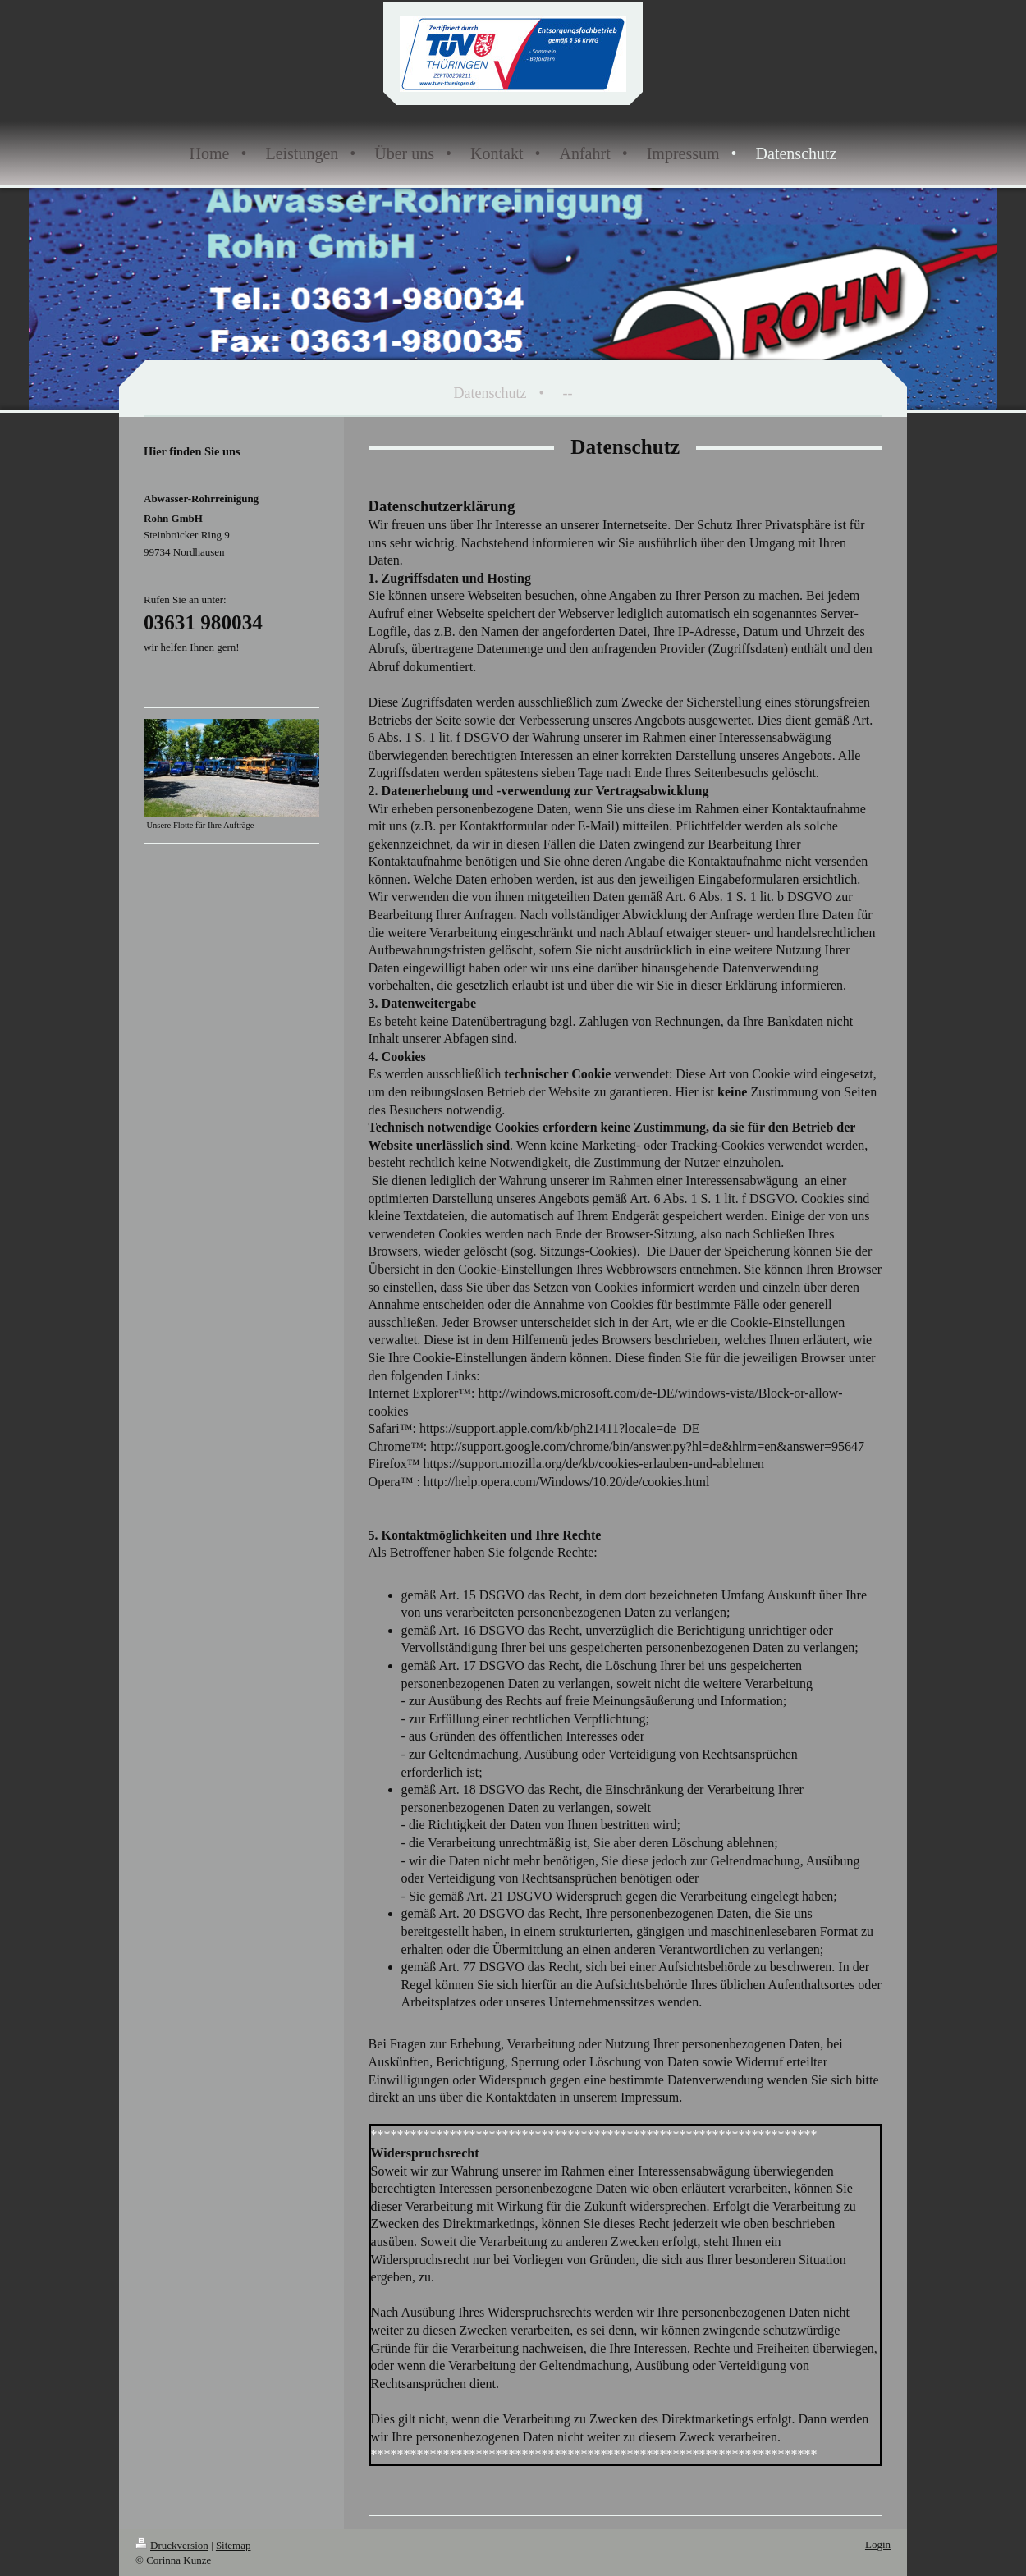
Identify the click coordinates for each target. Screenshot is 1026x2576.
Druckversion (171, 2545)
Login (878, 2544)
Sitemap (233, 2545)
